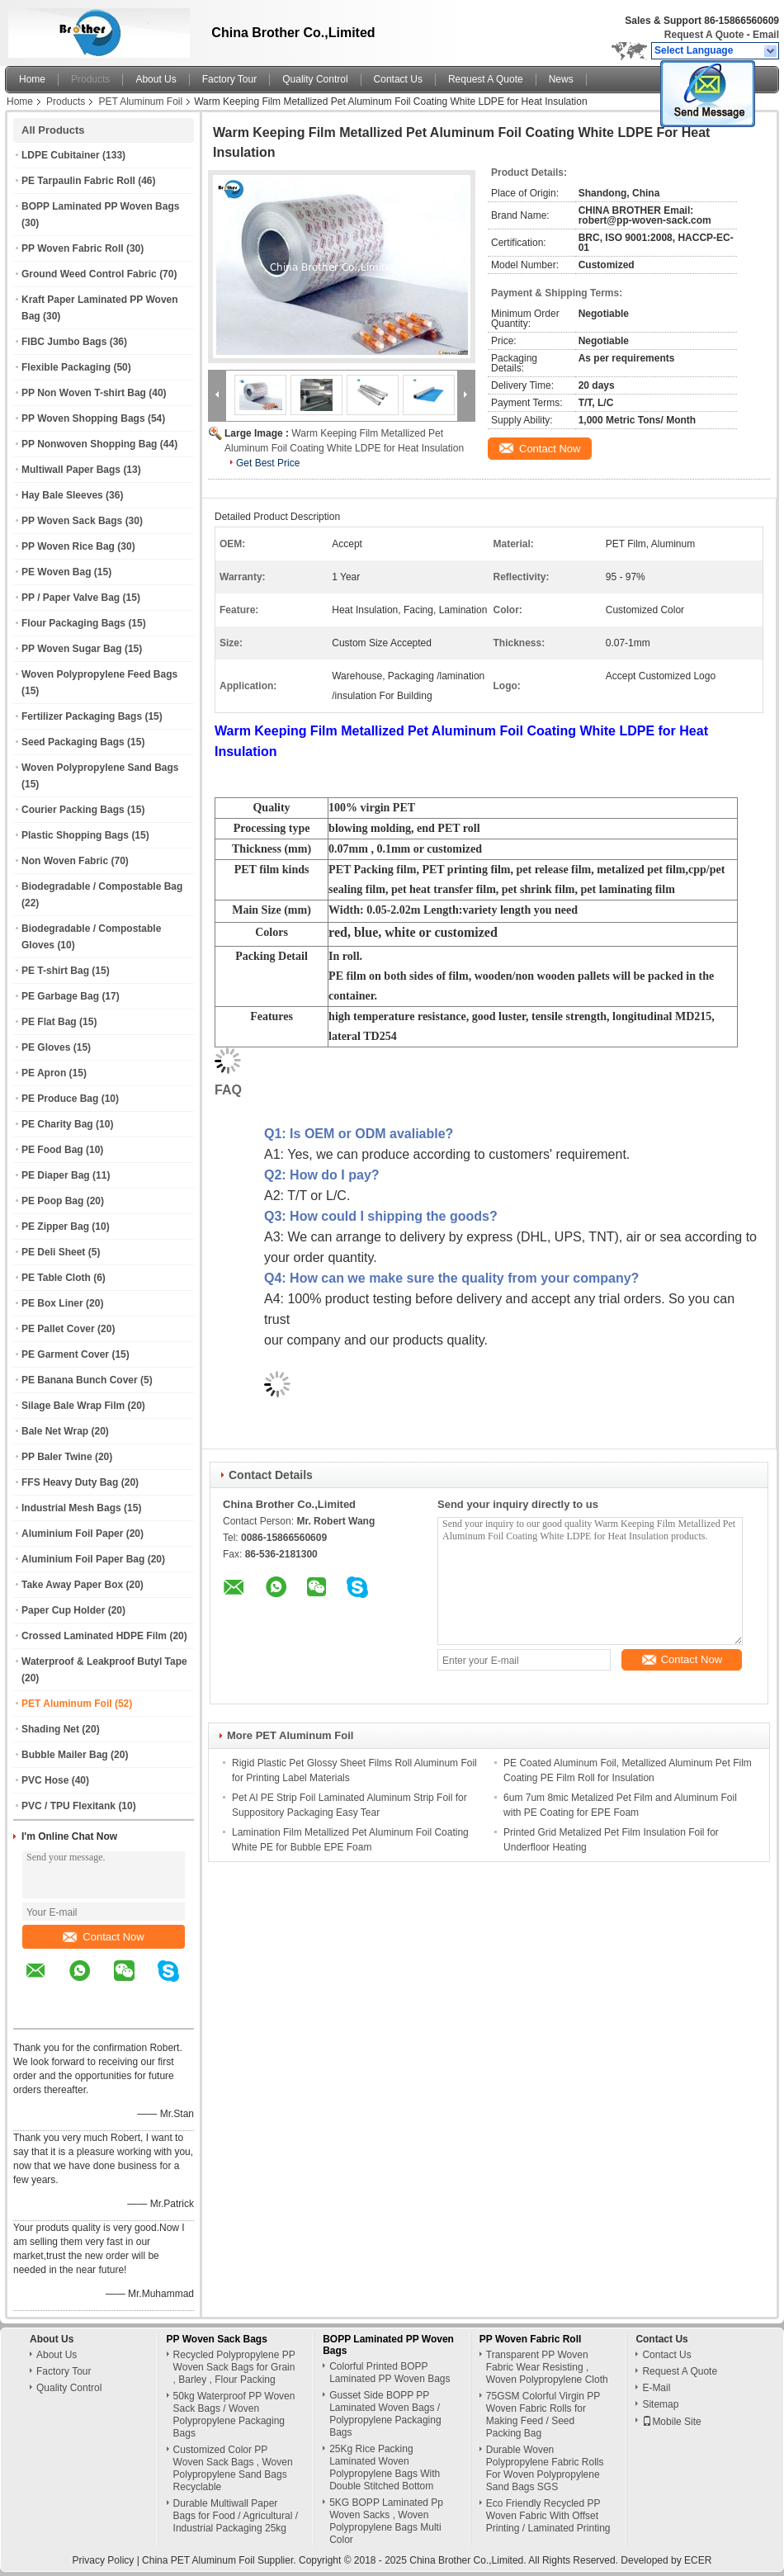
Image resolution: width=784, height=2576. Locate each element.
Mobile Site (671, 2421)
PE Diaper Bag (55, 1175)
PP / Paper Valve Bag (70, 597)
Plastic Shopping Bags (75, 835)
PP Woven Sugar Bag (71, 649)
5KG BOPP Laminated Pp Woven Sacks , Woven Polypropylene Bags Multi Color (386, 2521)
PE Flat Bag (49, 1022)
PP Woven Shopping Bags (83, 418)
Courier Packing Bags (73, 809)
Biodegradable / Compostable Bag (101, 886)
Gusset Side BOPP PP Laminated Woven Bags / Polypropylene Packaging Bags (385, 2413)
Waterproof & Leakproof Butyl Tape (104, 1661)
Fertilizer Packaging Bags (81, 716)
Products (90, 79)
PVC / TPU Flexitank (68, 1806)
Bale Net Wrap (54, 1431)
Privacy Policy (104, 2560)
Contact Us (398, 79)
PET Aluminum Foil (140, 101)
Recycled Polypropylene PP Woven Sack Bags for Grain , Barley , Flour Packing (234, 2367)
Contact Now (103, 1937)
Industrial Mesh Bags (71, 1508)
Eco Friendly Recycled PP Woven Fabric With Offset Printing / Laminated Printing (548, 2516)
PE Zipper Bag (55, 1226)
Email (766, 34)
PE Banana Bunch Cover (79, 1380)
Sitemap (660, 2404)
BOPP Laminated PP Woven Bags (100, 206)
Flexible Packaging (66, 367)
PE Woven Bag (56, 572)
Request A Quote (704, 34)
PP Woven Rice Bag (68, 546)
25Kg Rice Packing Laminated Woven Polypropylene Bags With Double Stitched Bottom (384, 2467)
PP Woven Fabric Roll (72, 248)
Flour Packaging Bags (73, 623)
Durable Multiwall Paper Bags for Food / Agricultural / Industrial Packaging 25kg (235, 2516)
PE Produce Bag (59, 1098)
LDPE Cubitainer (60, 155)
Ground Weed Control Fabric (89, 274)
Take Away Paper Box (72, 1585)
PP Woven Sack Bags (71, 521)
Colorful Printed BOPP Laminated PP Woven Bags (389, 2373)
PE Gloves (45, 1047)
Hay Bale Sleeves (62, 495)
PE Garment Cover (65, 1354)
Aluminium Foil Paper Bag (82, 1559)
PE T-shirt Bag (55, 970)
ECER (697, 2560)
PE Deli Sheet (53, 1252)
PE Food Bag (52, 1150)
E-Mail (656, 2388)
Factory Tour (229, 79)
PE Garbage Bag (60, 996)
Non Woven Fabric (64, 861)
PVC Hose (44, 1780)
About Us (155, 79)
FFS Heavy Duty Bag (69, 1482)
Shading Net (50, 1729)
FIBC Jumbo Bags (63, 341)
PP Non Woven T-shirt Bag (83, 393)
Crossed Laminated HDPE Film (94, 1636)
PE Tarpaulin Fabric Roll (78, 181)
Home (32, 79)
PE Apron (43, 1073)
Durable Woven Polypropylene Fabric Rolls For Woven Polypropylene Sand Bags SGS (545, 2468)
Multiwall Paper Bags (70, 469)
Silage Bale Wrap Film (73, 1405)
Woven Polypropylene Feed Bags (99, 674)
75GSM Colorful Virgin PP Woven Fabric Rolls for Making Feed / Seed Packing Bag (543, 2414)
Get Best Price (268, 463)
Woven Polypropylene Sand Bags (100, 767)
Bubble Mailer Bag (64, 1755)
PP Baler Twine (56, 1457)
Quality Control (314, 79)
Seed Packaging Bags (73, 742)
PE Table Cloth (56, 1277)
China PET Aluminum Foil (198, 2560)
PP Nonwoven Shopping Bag (89, 444)
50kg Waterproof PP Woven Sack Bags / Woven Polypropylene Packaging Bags (234, 2414)
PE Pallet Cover (58, 1329)
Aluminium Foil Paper (72, 1533)
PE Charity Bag (57, 1124)
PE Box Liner (52, 1303)
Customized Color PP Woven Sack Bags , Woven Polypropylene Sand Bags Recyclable (233, 2468)
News (561, 79)
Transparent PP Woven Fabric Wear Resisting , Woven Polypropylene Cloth (547, 2367)
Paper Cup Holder (63, 1610)
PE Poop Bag (52, 1201)
